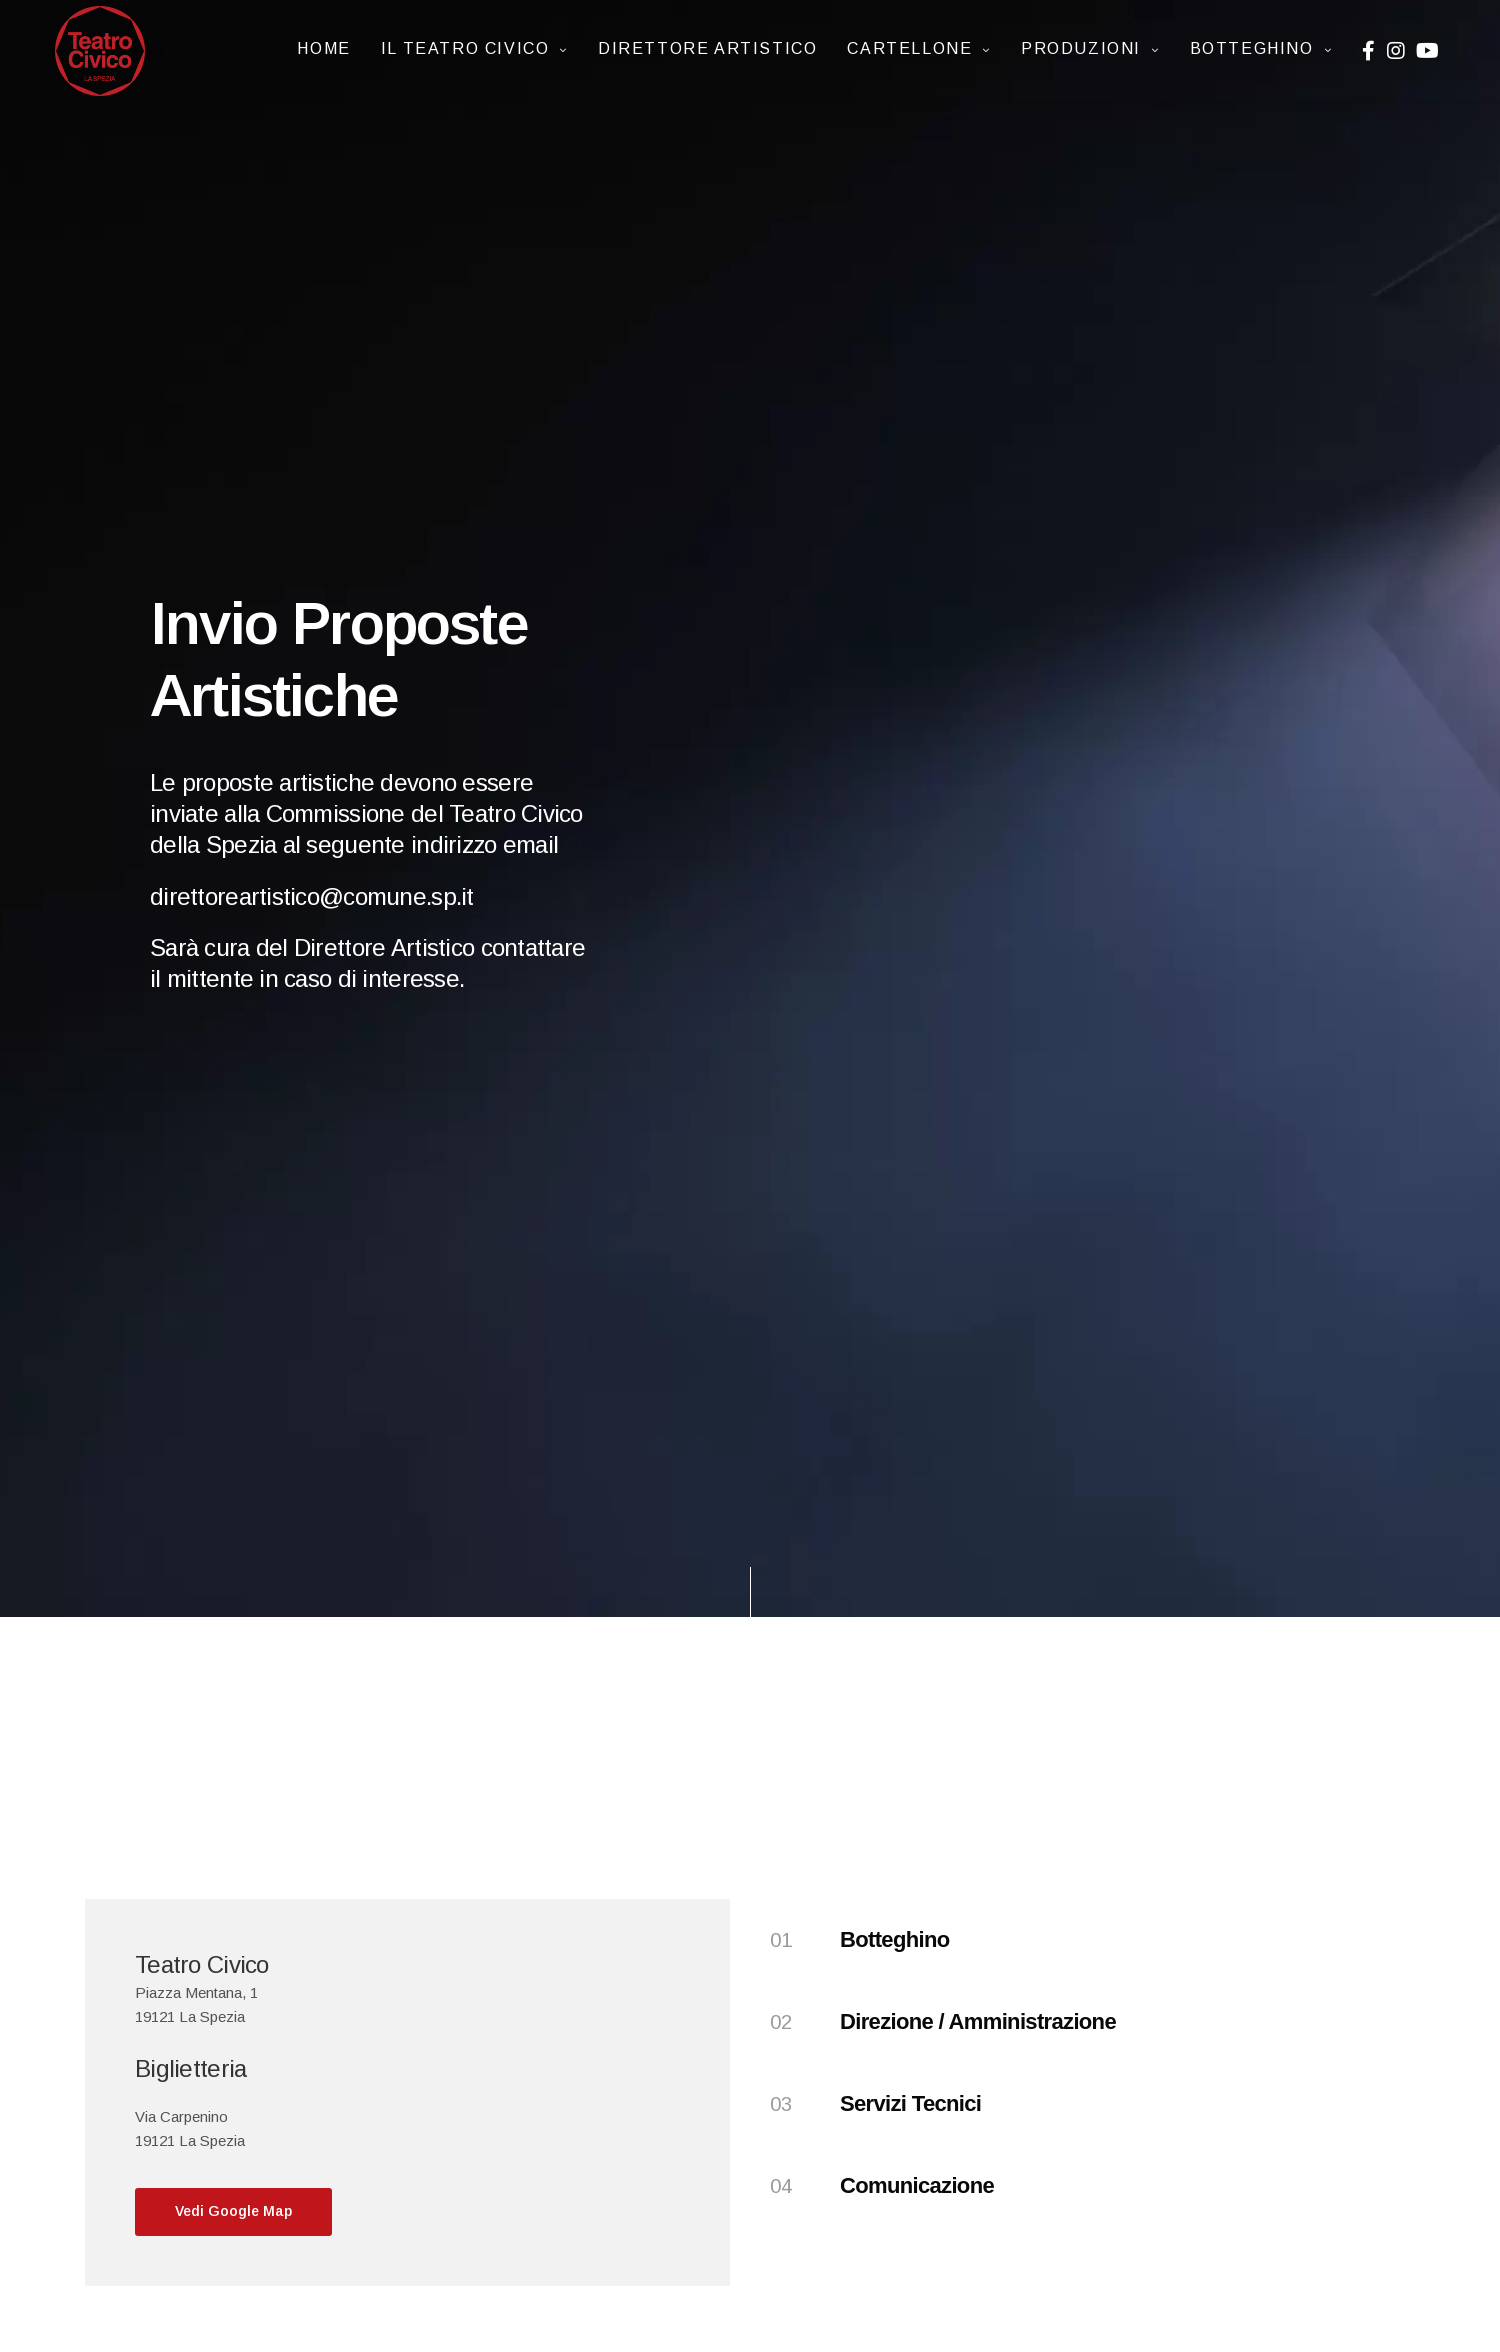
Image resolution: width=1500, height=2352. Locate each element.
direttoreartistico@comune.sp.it (312, 896)
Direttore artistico (707, 48)
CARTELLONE (909, 48)
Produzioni (1081, 48)
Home (323, 48)
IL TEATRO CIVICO (465, 48)
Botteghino (1252, 48)
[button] (233, 2212)
